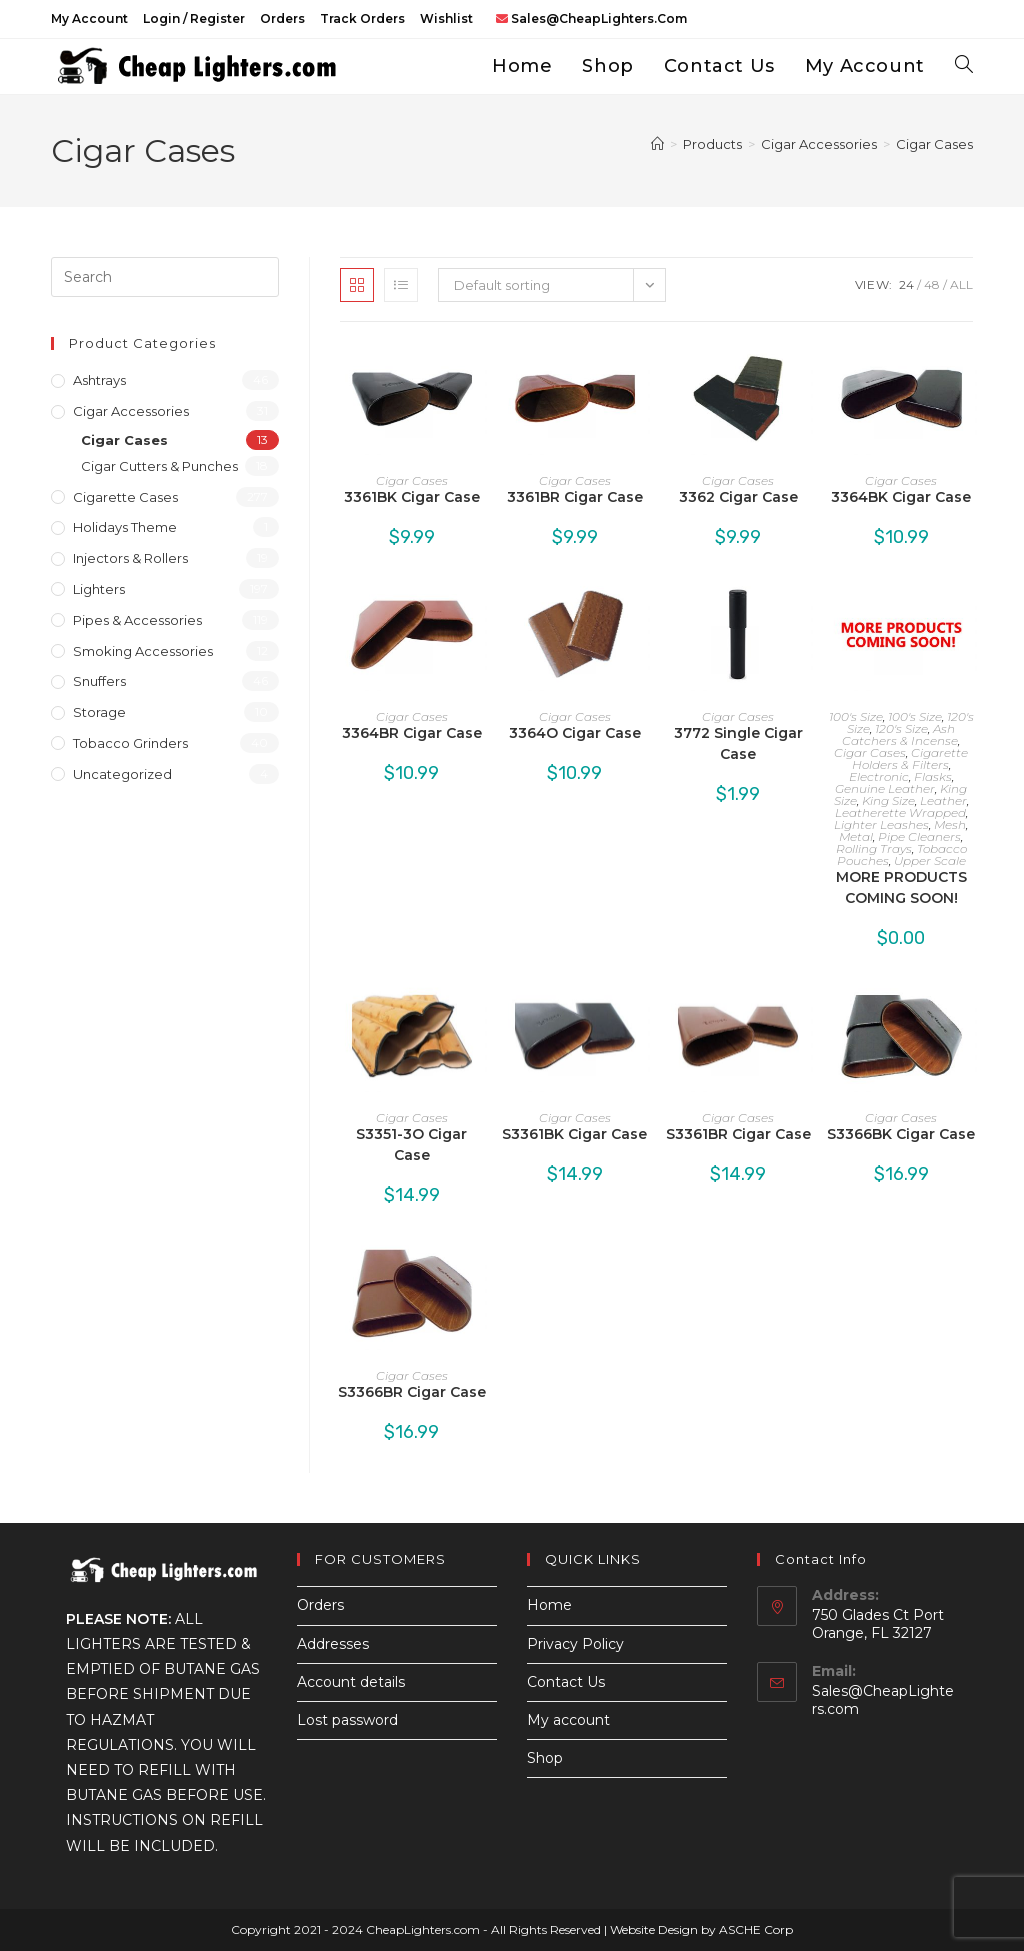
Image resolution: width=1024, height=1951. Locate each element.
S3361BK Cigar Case (574, 1134)
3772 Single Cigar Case (738, 743)
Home (549, 1605)
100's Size (856, 716)
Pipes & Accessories (137, 620)
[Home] (657, 144)
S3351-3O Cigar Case (411, 1144)
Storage (99, 712)
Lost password (347, 1720)
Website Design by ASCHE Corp (701, 1929)
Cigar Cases (934, 144)
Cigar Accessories (131, 411)
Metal (856, 836)
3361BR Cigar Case (575, 497)
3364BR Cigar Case (412, 733)
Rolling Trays (874, 848)
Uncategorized (122, 774)
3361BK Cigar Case (412, 497)
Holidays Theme (125, 527)
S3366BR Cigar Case (412, 1392)
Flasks (933, 776)
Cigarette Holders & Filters (910, 758)
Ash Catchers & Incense (900, 734)
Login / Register (194, 18)
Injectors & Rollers (130, 558)
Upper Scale (930, 860)
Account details (351, 1682)
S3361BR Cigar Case (738, 1134)
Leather (943, 800)
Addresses (333, 1644)
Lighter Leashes (881, 824)
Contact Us (566, 1682)
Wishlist (446, 18)
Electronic (879, 776)
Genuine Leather (885, 788)
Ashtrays (99, 380)
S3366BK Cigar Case (901, 1134)
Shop (545, 1758)
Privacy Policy (575, 1644)
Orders (282, 18)
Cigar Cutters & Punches (159, 466)
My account (89, 18)
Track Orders (362, 18)
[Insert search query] (165, 277)
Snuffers (99, 681)
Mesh (950, 824)
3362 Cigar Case (738, 497)
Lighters (99, 589)
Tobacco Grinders (130, 743)
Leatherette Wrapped (900, 812)
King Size (888, 800)
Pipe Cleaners (919, 836)
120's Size (901, 728)
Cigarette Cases (125, 497)
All (961, 284)
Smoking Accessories (143, 651)
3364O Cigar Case (575, 733)
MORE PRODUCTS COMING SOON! (901, 887)
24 (906, 284)
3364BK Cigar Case (901, 497)
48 (932, 284)
